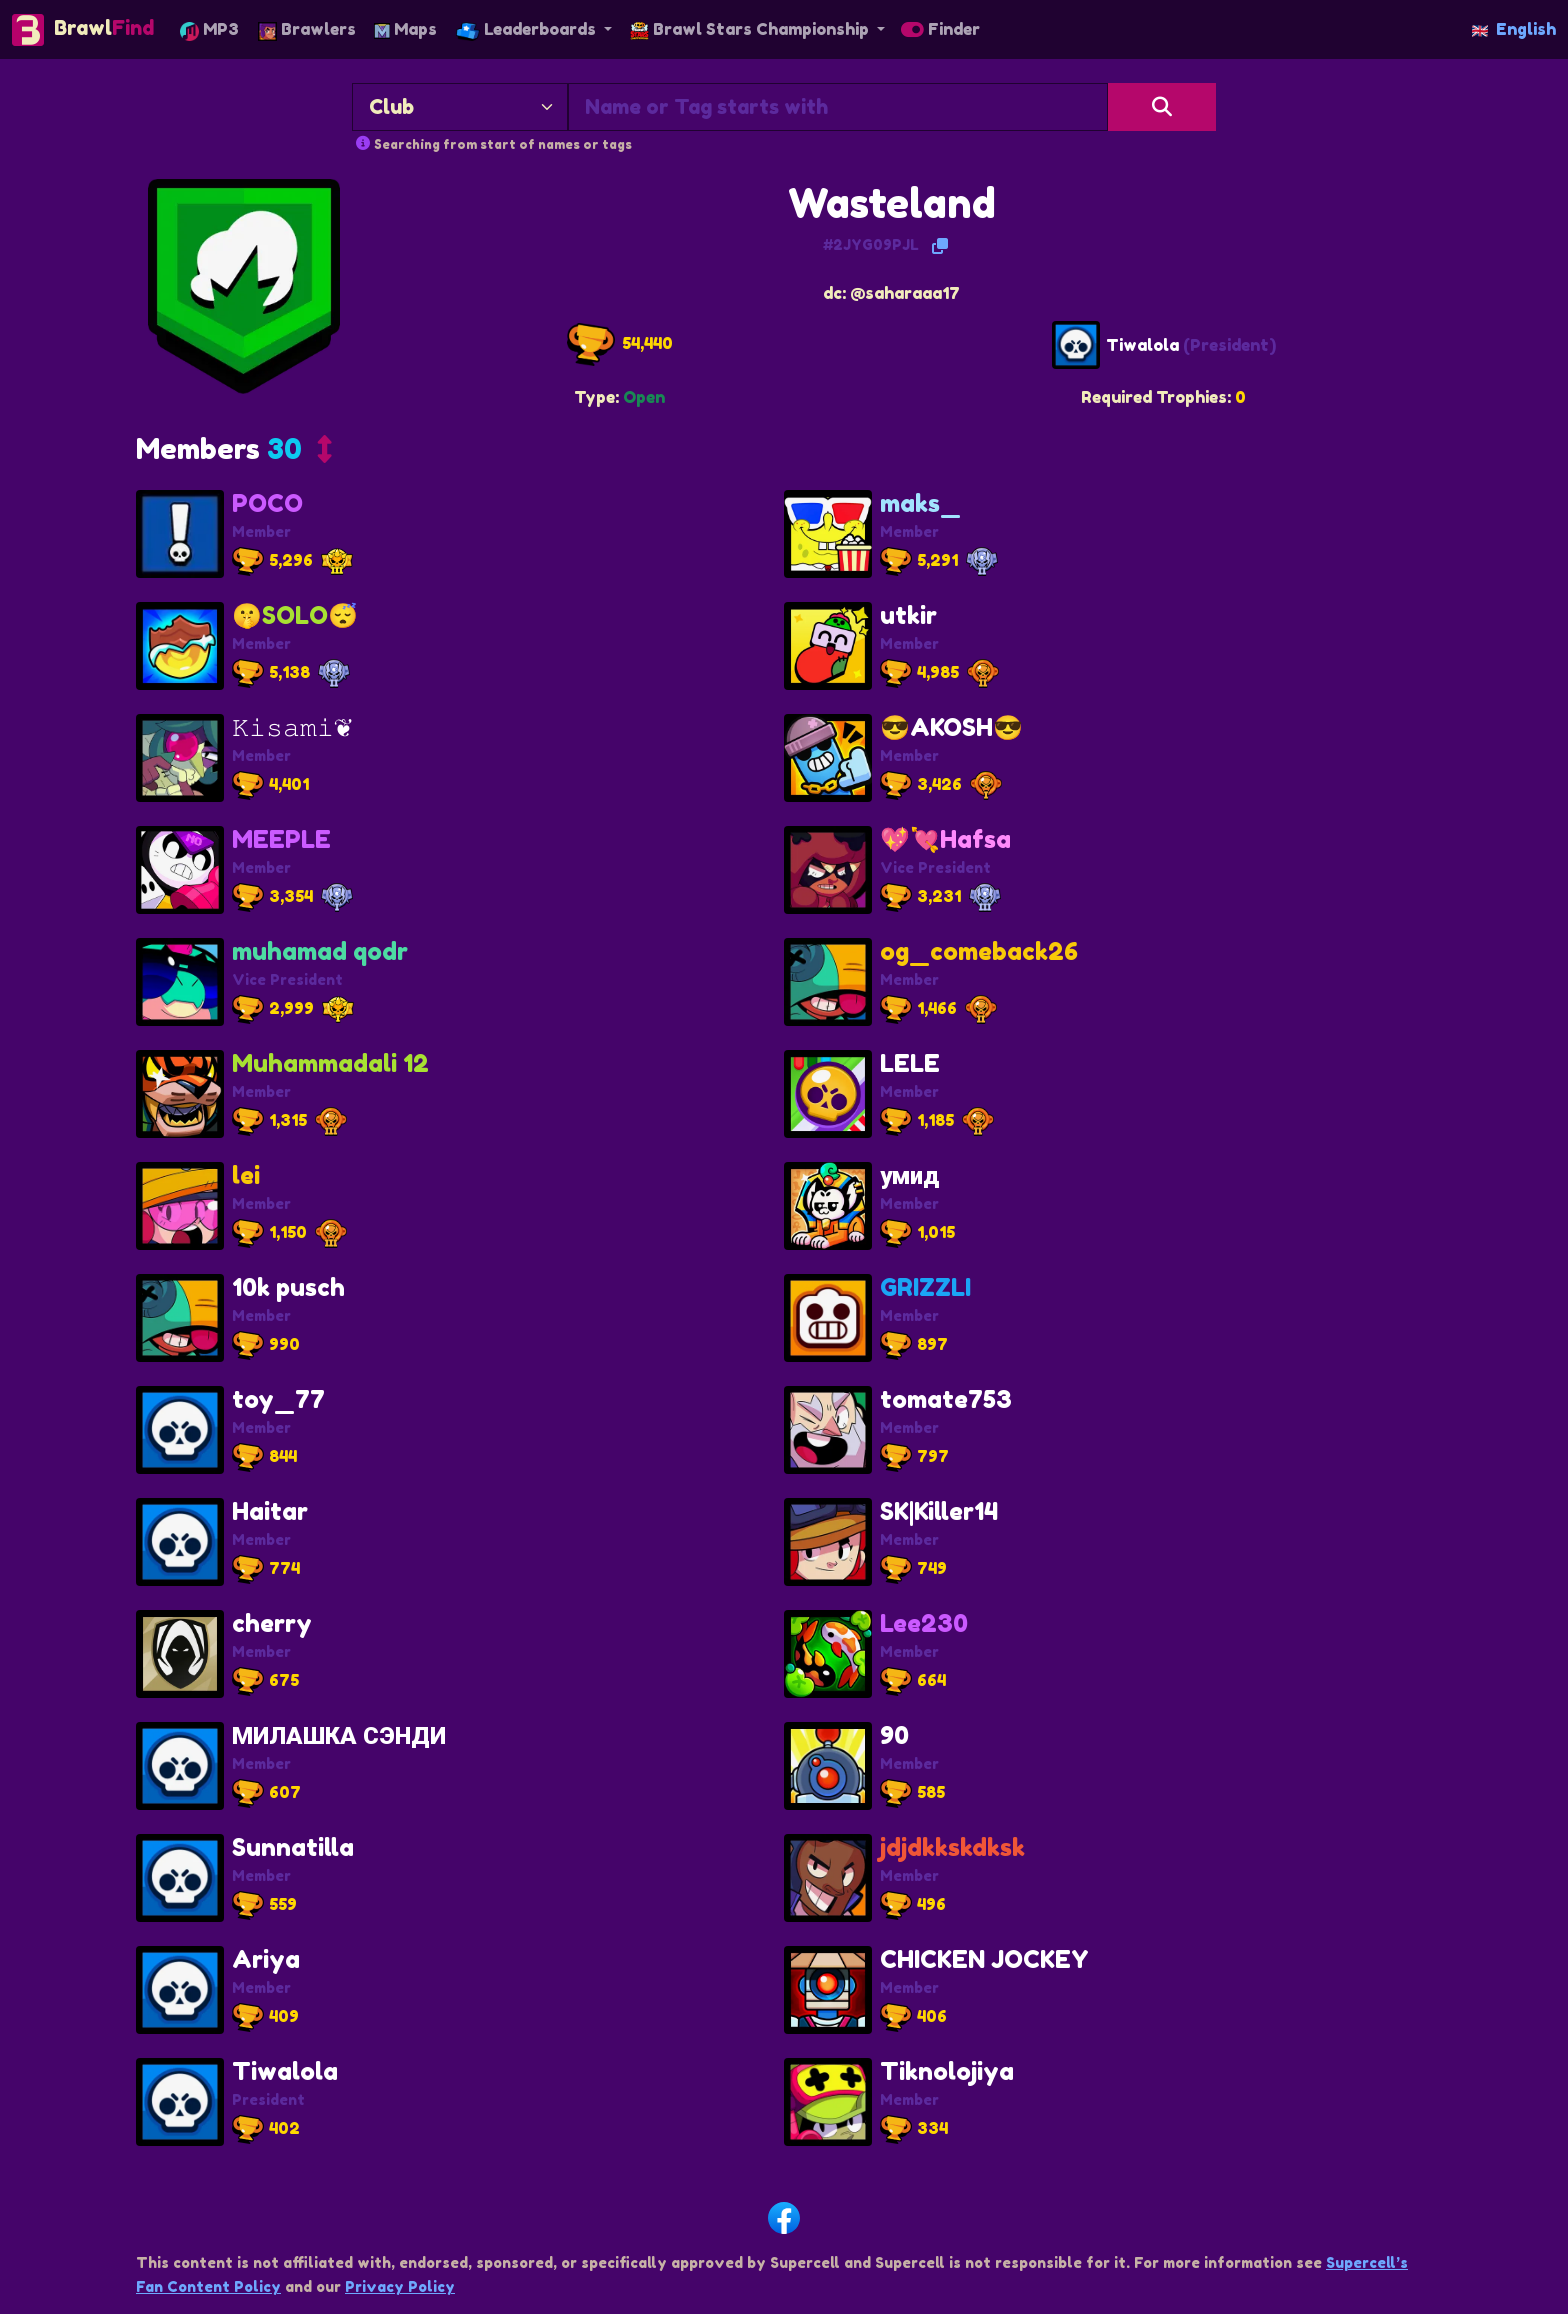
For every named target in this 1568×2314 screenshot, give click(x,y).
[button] (234, 454)
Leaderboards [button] (528, 29)
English (1514, 29)
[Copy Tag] (940, 246)
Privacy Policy (400, 2286)
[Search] (1162, 107)
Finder (940, 29)
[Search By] (460, 107)
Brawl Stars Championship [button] (751, 29)
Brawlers (307, 29)
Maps (405, 29)
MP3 (209, 29)
